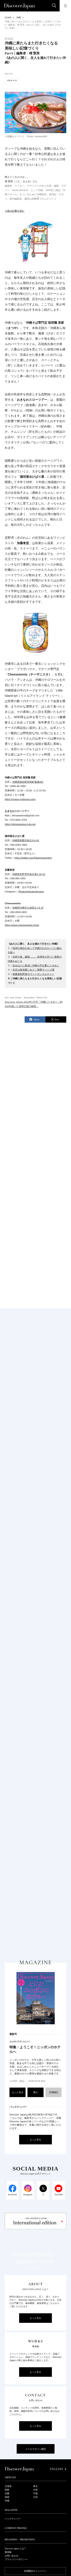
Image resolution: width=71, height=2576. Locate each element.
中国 (35, 2493)
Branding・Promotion (20, 2539)
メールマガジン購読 (35, 2449)
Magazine (11, 2510)
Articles (10, 2477)
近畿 (7, 2493)
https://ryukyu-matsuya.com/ (20, 799)
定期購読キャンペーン (35, 2571)
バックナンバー (13, 2518)
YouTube (59, 2194)
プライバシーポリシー (16, 2559)
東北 (35, 2486)
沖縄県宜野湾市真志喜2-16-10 (28, 874)
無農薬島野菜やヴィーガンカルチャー (33, 974)
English (58, 2469)
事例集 (8, 2552)
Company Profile (16, 2528)
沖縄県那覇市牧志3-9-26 (25, 840)
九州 (35, 2497)
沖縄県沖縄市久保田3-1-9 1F (28, 907)
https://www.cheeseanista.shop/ (22, 925)
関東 (7, 2489)
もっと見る (17, 2092)
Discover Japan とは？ (15, 2548)
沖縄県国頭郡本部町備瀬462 (27, 782)
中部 (35, 2489)
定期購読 (53, 2092)
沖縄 (7, 2500)
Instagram (27, 2194)
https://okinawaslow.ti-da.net (20, 824)
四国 (7, 2497)
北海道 (8, 2486)
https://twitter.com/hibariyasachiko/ (33, 857)
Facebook (12, 2194)
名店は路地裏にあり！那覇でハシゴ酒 (33, 969)
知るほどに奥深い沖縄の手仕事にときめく (35, 965)
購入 (35, 2092)
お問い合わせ (11, 2555)
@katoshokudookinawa (31, 891)
